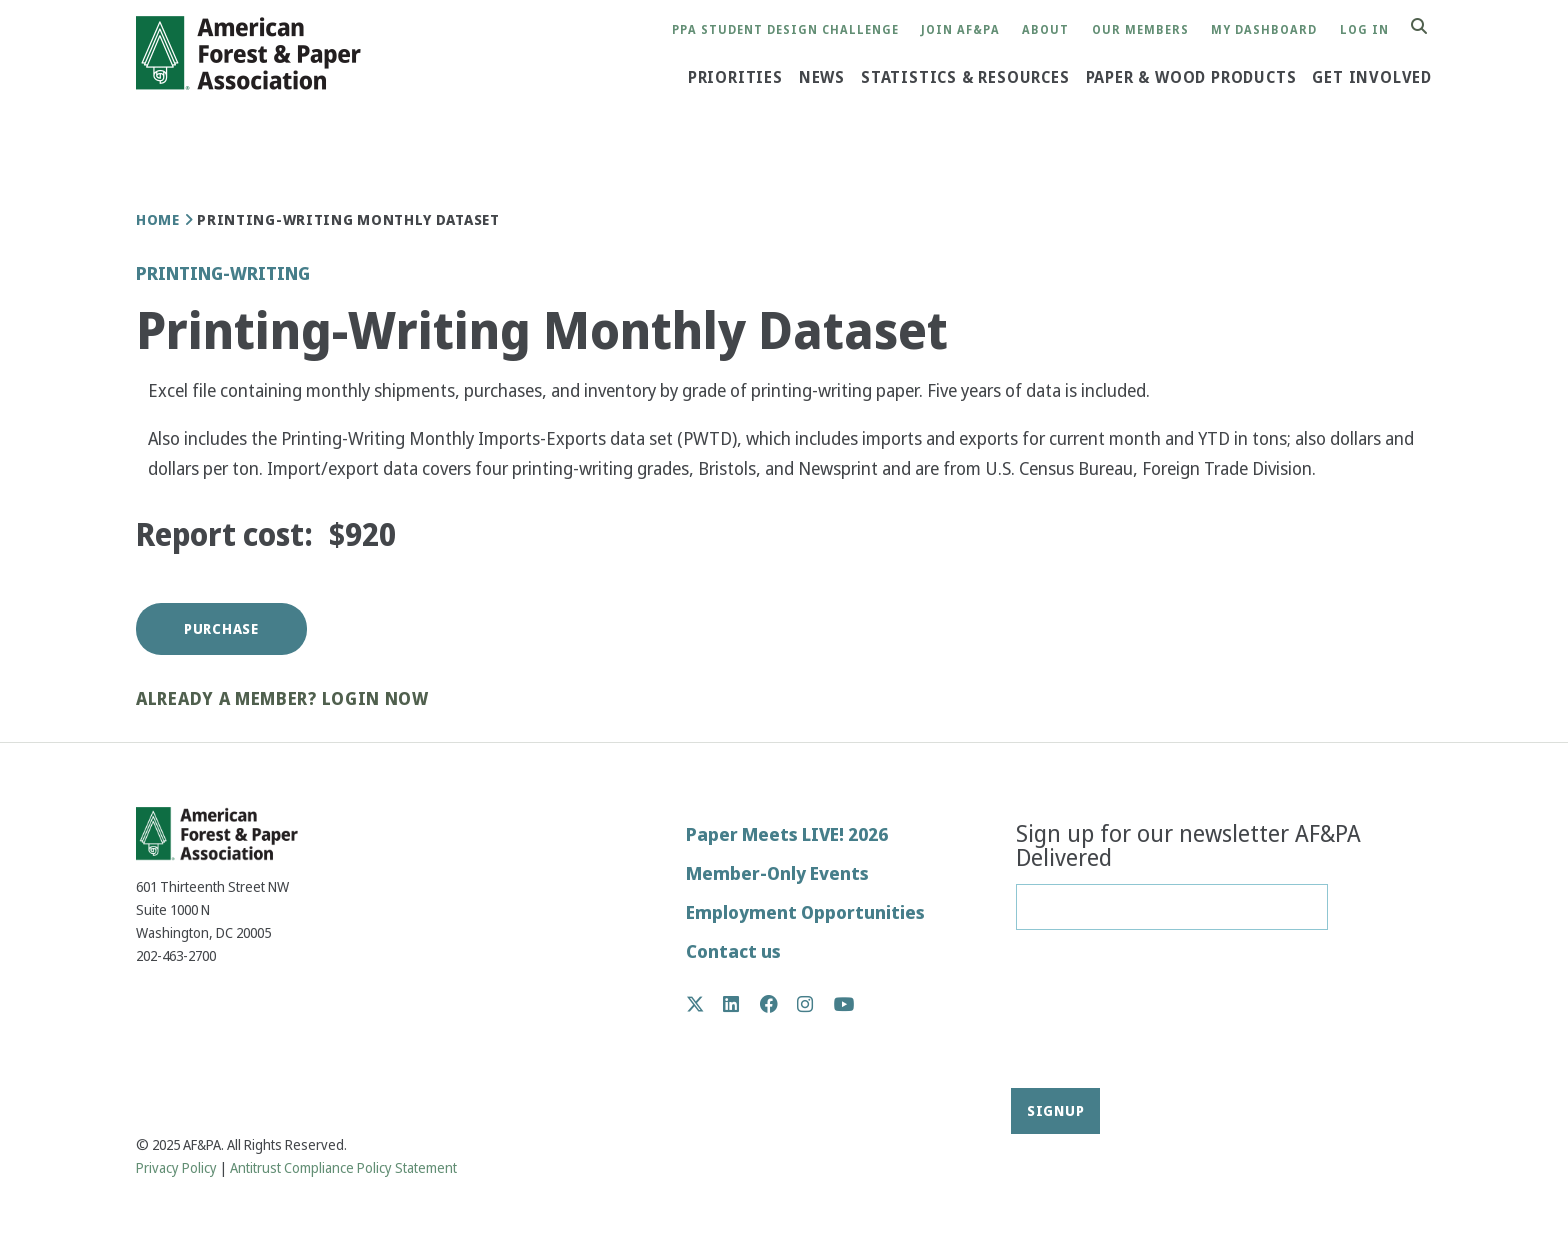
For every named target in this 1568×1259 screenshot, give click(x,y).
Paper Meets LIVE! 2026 (787, 834)
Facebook (779, 1004)
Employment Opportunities (805, 912)
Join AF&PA (960, 30)
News (822, 78)
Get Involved (1372, 78)
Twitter (705, 1004)
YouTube (844, 1005)
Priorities (735, 78)
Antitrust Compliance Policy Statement (343, 1168)
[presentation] (1098, 1016)
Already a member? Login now (282, 699)
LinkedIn (741, 1004)
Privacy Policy (176, 1168)
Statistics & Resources (965, 78)
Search (1430, 27)
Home (158, 220)
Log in (1364, 30)
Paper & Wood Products (1191, 78)
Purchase (221, 629)
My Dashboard (1264, 30)
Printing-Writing (223, 273)
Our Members (1140, 30)
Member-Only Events (777, 873)
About (1045, 30)
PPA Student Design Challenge (785, 30)
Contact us (733, 951)
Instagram (815, 1004)
